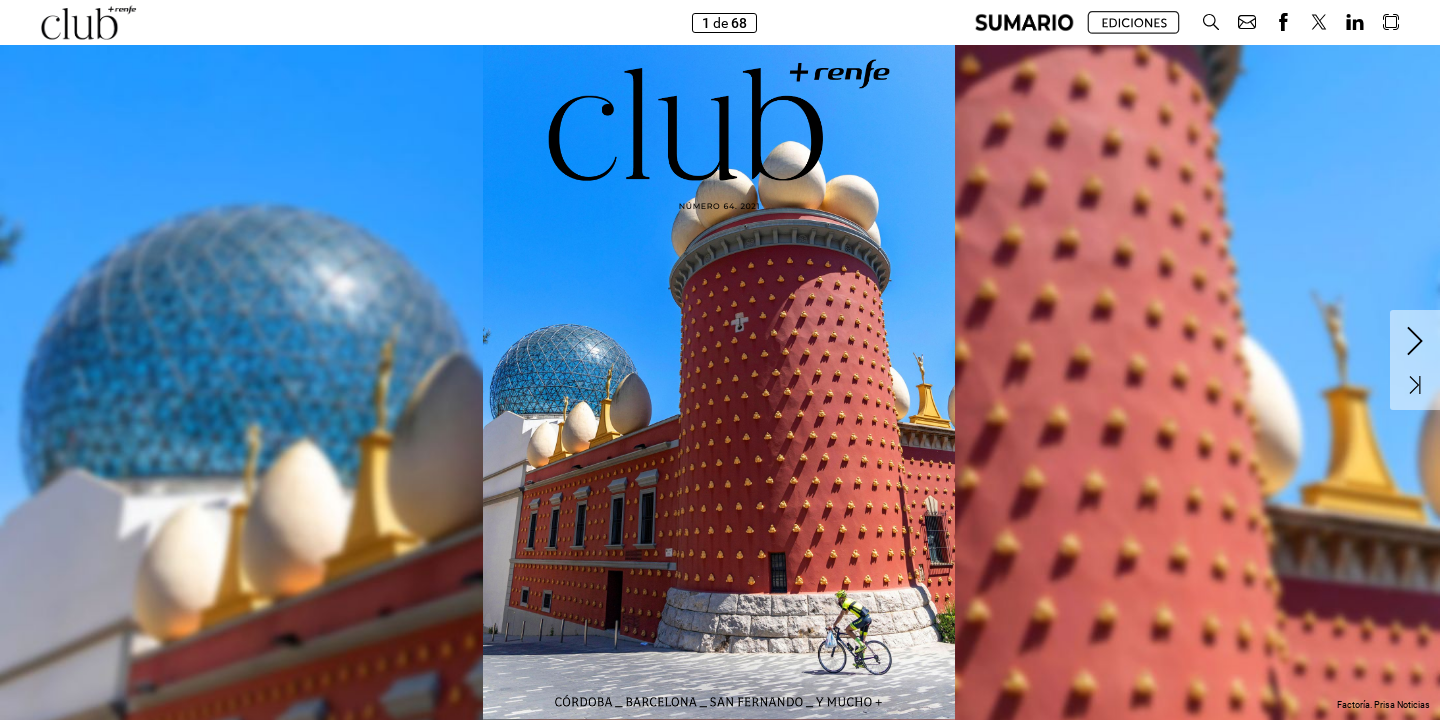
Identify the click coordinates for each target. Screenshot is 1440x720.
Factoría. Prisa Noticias (1383, 705)
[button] (1024, 22)
